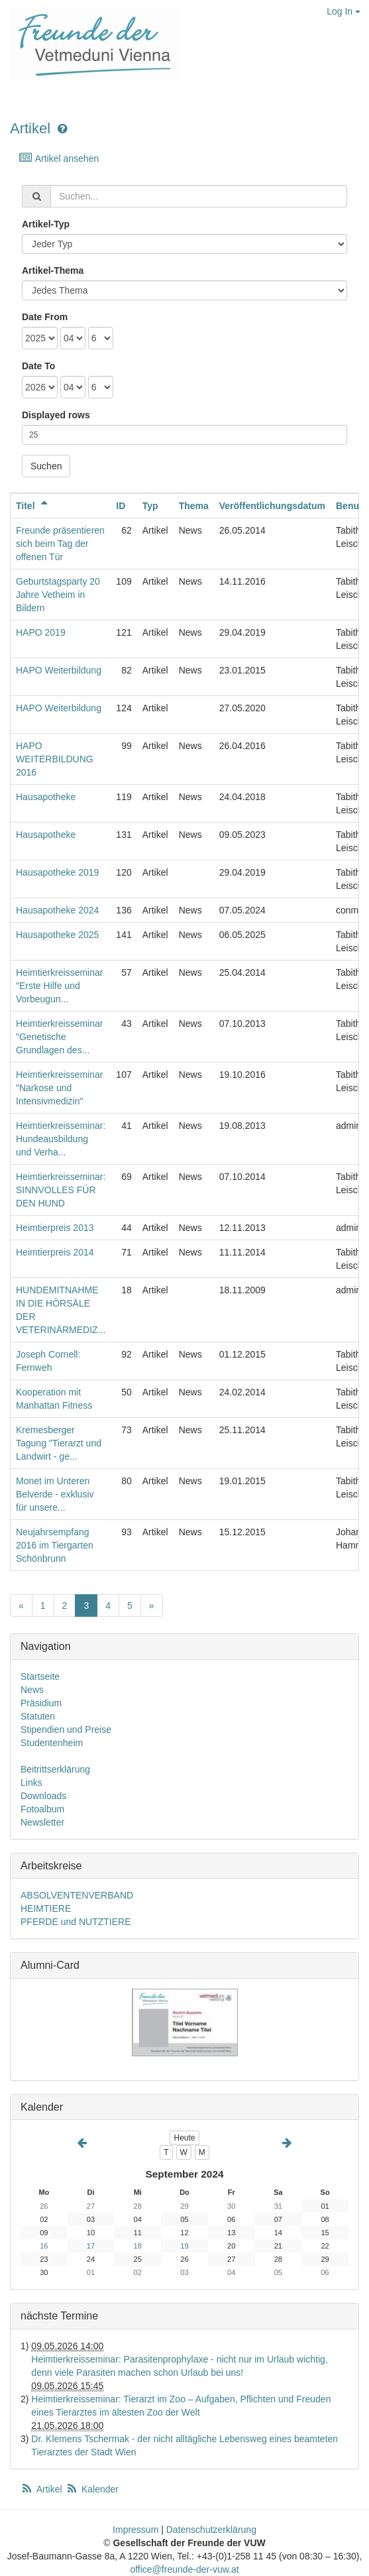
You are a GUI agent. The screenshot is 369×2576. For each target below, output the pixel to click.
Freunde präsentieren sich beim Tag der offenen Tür (60, 543)
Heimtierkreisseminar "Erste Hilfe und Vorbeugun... (59, 985)
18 (138, 2246)
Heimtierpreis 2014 (55, 1252)
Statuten (38, 1716)
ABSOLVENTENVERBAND (77, 1895)
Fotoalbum (42, 1809)
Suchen (46, 466)
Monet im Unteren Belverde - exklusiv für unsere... (55, 1494)
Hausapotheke (46, 796)
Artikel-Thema (52, 270)
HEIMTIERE (46, 1908)
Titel (34, 505)
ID (120, 505)
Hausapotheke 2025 (57, 934)
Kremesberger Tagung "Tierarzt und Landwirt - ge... (58, 1443)
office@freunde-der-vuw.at (184, 2569)
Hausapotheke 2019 (57, 872)
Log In (343, 11)
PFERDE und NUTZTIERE (76, 1921)
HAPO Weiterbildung (58, 670)
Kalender (92, 2489)
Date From (45, 317)
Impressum (135, 2529)
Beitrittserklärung (55, 1769)
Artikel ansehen (59, 158)
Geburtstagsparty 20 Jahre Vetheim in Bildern (58, 594)
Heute (184, 2137)
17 (91, 2246)
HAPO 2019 (41, 632)
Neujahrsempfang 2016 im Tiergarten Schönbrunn (54, 1545)
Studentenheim (52, 1742)
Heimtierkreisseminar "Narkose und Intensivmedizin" (59, 1087)
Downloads (43, 1795)
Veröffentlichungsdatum (272, 505)
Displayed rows (56, 415)
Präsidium (41, 1703)
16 (44, 2246)
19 (184, 2246)
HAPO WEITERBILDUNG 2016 (54, 759)
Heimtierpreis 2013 (55, 1227)
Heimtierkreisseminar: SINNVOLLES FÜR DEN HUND (60, 1189)
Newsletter (42, 1822)
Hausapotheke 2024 (57, 910)
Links (31, 1782)
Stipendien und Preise (66, 1729)
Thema (194, 505)
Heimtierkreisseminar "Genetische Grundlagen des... (59, 1036)
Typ (150, 505)
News (32, 1689)
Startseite (40, 1676)
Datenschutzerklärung (211, 2529)
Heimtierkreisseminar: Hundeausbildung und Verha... (60, 1138)
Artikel (30, 128)
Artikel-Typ (46, 224)
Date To (38, 366)
